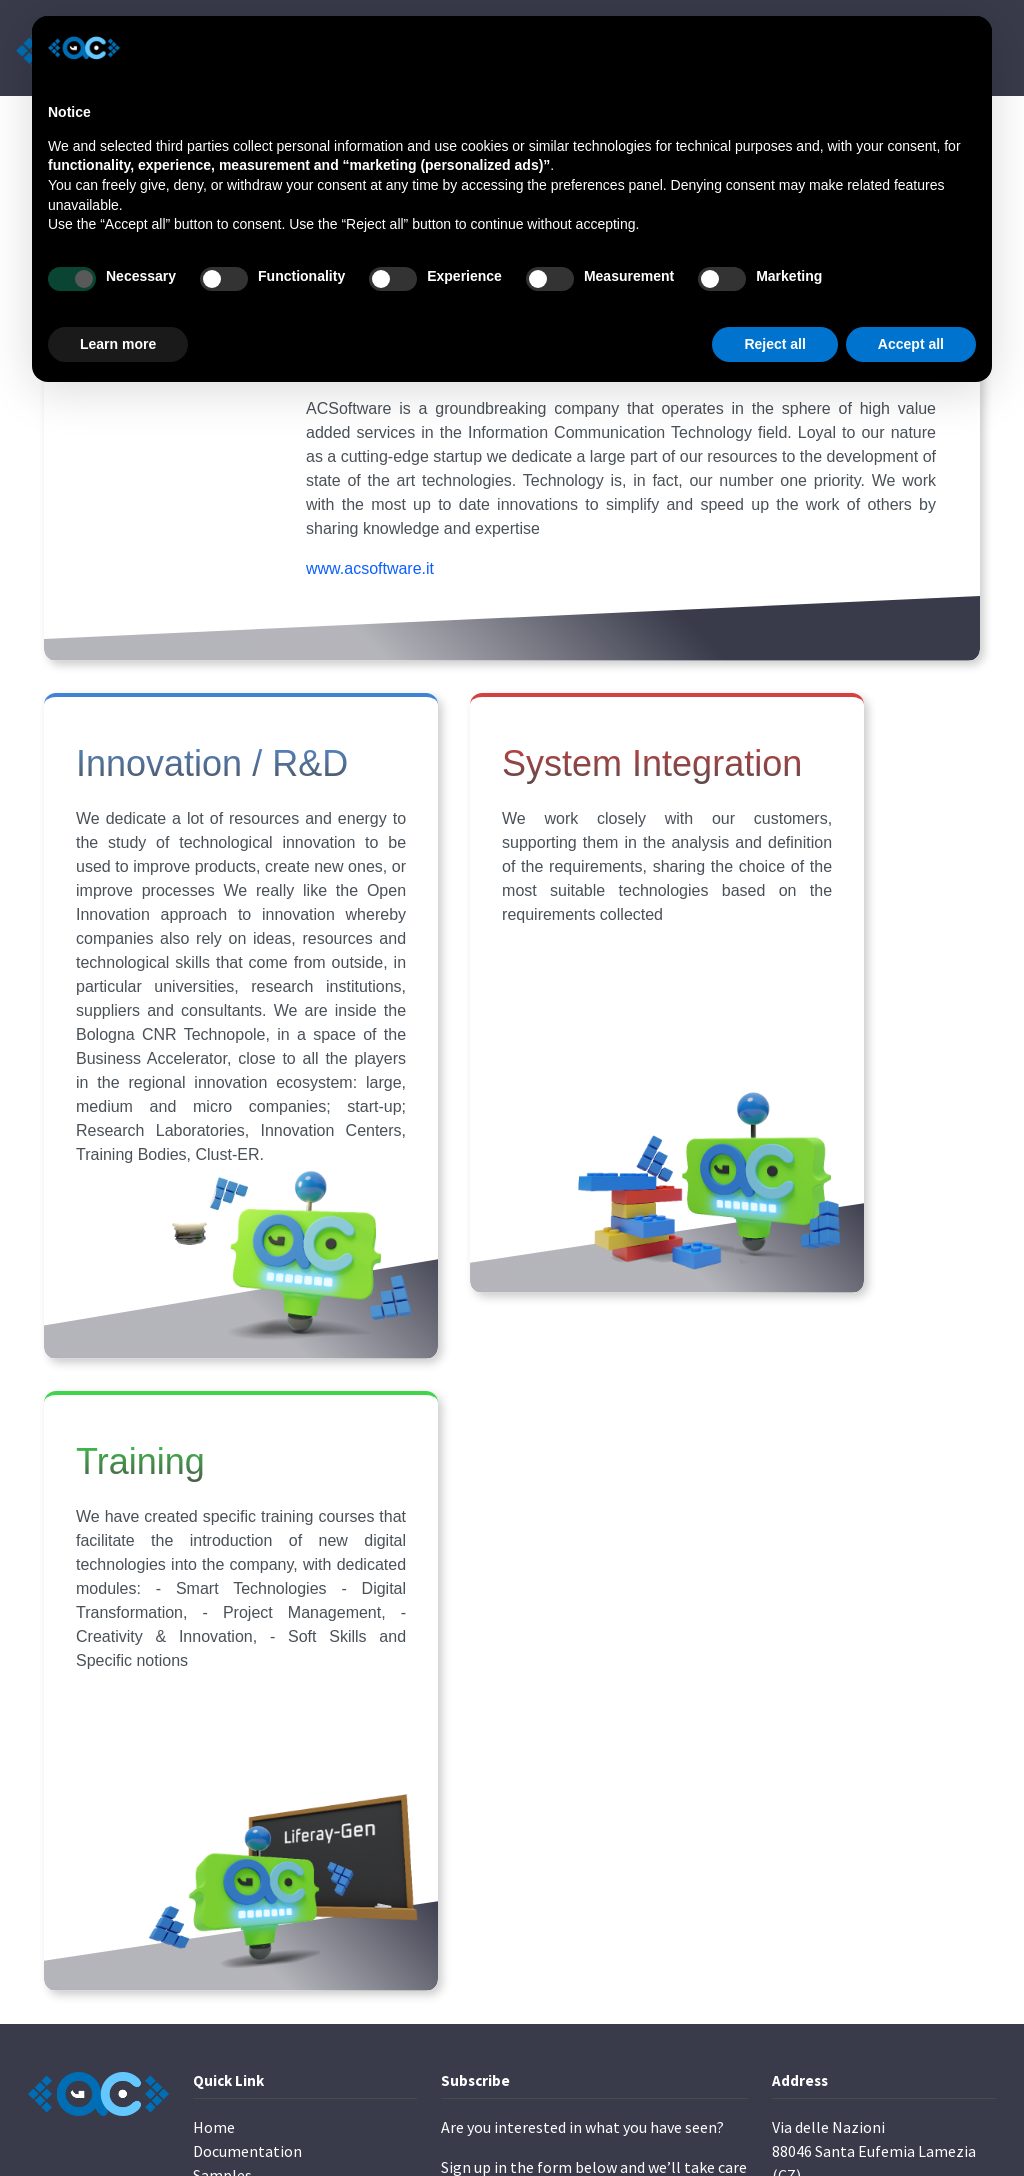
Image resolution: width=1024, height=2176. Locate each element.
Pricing (217, 1957)
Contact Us (231, 1933)
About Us (224, 1909)
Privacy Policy (817, 1979)
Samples (222, 1885)
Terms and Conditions (837, 2009)
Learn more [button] (118, 344)
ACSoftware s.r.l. (197, 2123)
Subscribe (491, 1953)
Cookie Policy (915, 1979)
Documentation (247, 1861)
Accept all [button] (911, 344)
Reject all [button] (774, 344)
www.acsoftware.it (370, 640)
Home (214, 1837)
